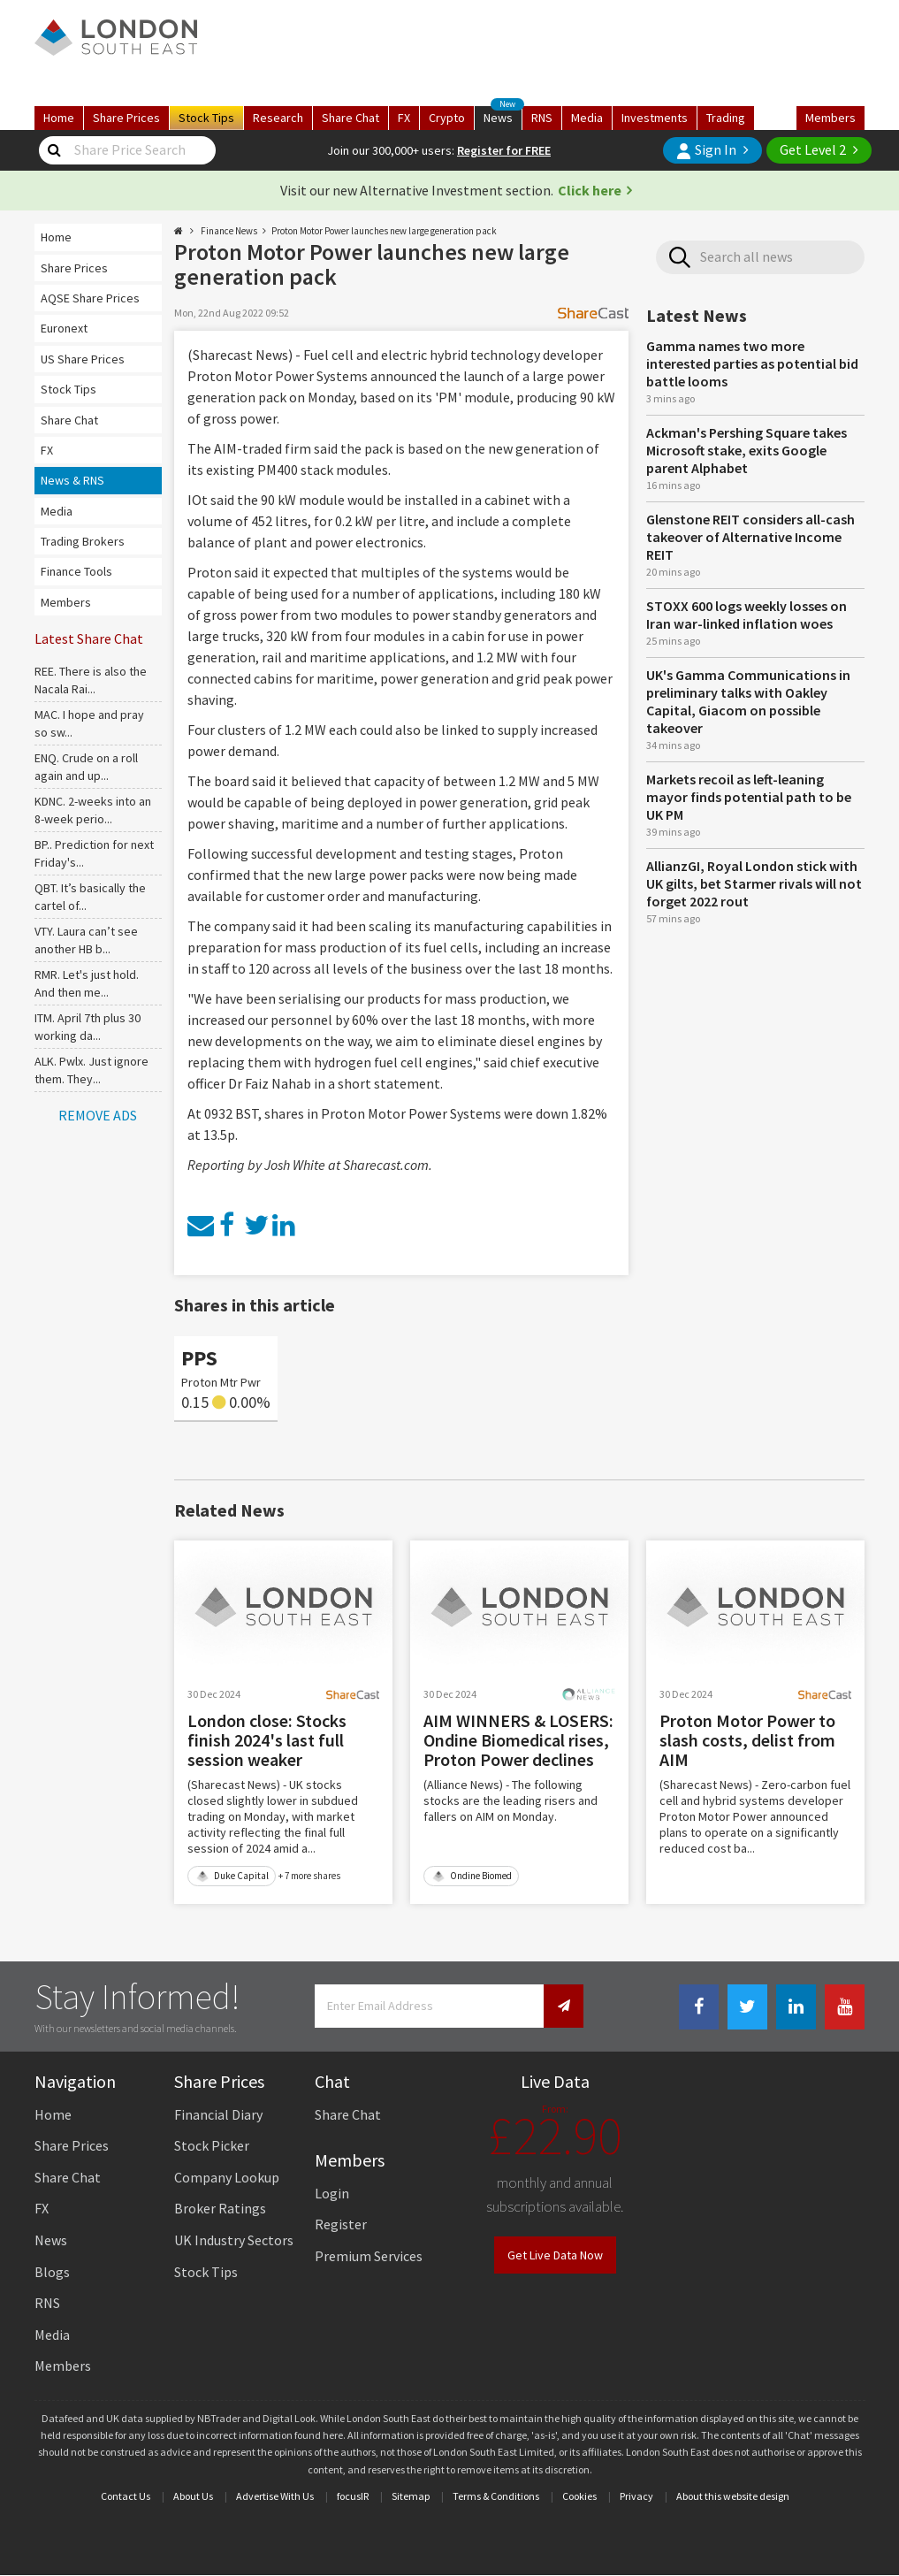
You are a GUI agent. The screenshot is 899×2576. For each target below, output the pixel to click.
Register (341, 2224)
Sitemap (411, 2496)
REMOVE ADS (97, 1115)
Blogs (52, 2272)
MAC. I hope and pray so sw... (89, 723)
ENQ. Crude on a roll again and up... (86, 767)
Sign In (706, 150)
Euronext (64, 328)
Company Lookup (226, 2177)
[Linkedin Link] (796, 2006)
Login (332, 2193)
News (503, 116)
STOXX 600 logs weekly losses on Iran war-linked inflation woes (746, 614)
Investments (654, 118)
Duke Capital (232, 1875)
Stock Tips (68, 389)
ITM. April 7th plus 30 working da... (87, 1026)
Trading (725, 118)
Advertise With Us (275, 2496)
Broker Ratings (220, 2208)
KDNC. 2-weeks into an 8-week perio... (92, 810)
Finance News (229, 231)
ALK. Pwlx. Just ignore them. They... (91, 1070)
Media (587, 118)
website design (756, 2496)
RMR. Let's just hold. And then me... (86, 983)
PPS (199, 1358)
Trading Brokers (83, 541)
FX (404, 118)
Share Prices (74, 268)
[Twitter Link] (747, 2006)
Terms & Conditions (496, 2496)
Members (830, 118)
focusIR (353, 2496)
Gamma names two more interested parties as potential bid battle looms (752, 363)
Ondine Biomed (471, 1875)
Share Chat (69, 420)
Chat (350, 118)
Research (278, 118)
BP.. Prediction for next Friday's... (94, 853)
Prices (126, 118)
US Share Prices (83, 359)
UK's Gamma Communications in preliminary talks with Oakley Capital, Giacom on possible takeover (748, 701)
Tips (206, 118)
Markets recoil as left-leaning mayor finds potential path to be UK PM (748, 796)
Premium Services (369, 2256)
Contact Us (125, 2496)
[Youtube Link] (845, 2006)
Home (58, 118)
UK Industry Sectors (233, 2240)
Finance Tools (76, 571)
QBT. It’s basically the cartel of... (90, 896)
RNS (541, 118)
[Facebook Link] (699, 2006)
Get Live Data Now (555, 2255)
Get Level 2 (813, 149)
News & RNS (72, 480)
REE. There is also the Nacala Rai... (90, 680)
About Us (193, 2496)
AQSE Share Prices (90, 298)
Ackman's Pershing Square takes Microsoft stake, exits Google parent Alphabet (746, 450)
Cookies (579, 2496)
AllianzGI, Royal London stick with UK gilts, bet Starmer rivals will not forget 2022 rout (754, 883)
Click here (589, 190)
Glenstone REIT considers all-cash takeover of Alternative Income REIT (750, 536)
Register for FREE (504, 150)
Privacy (636, 2496)
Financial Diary (218, 2114)
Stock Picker (211, 2145)
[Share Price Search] (55, 150)
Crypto (447, 118)
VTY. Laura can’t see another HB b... (86, 940)
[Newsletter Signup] (564, 2006)
